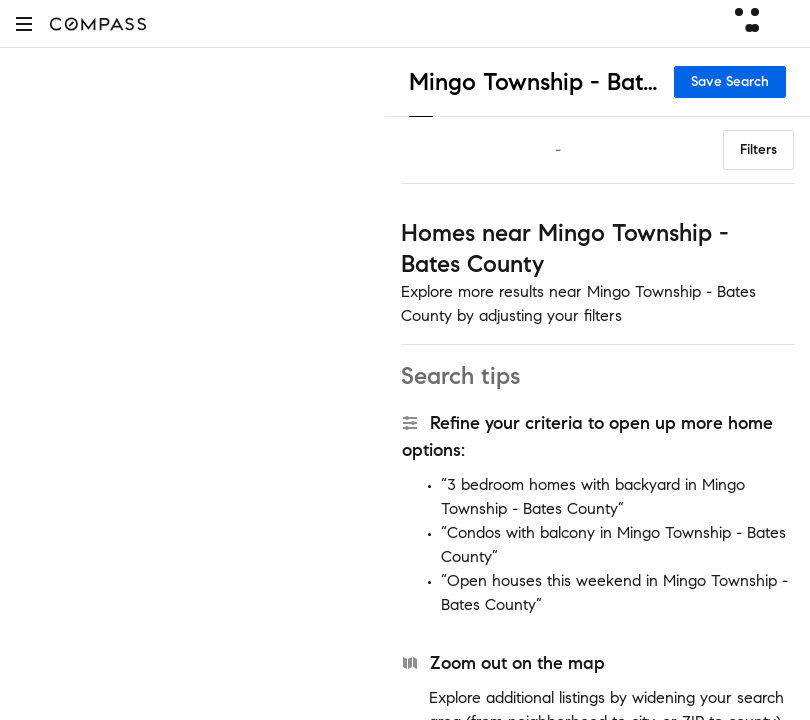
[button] (24, 23)
